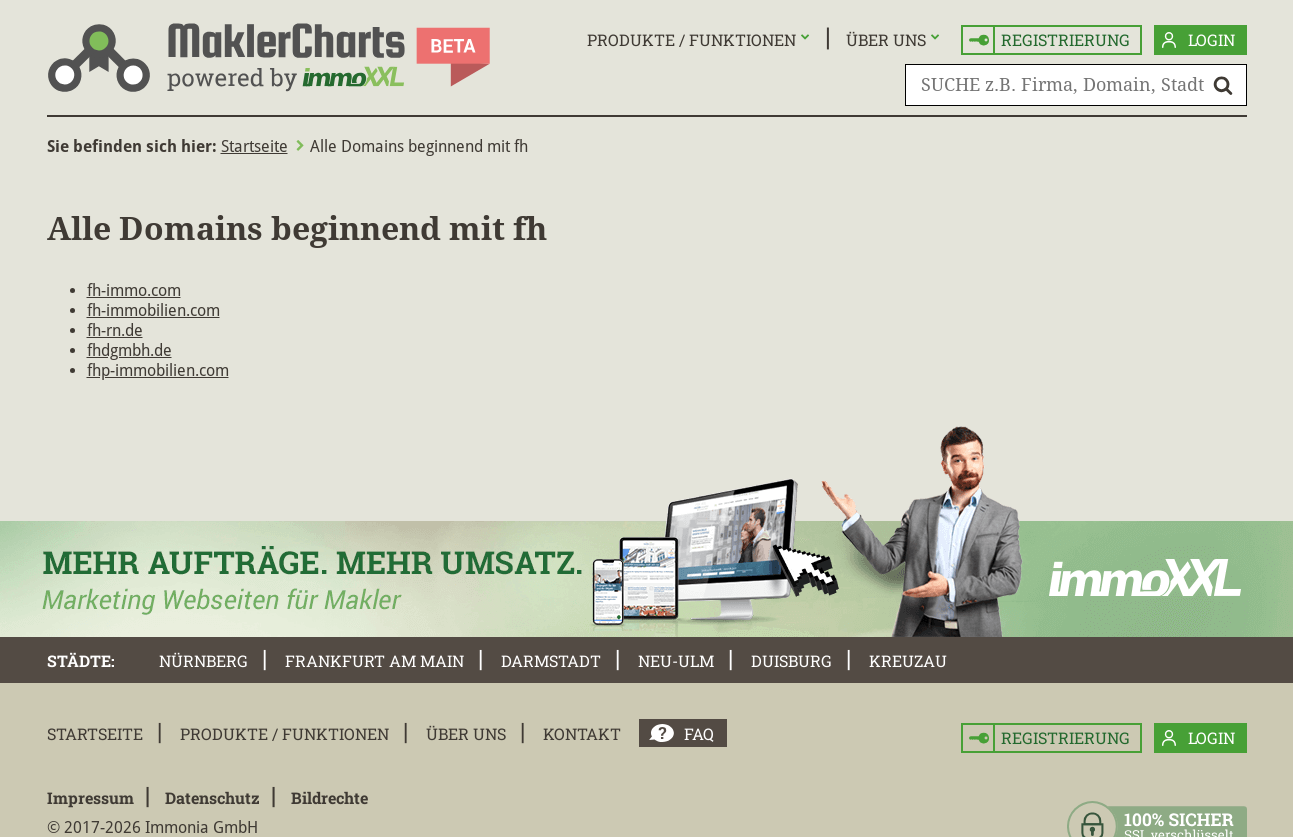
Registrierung (1049, 40)
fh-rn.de (115, 330)
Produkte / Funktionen (691, 39)
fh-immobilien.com (153, 310)
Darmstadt (551, 660)
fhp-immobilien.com (158, 370)
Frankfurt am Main (374, 660)
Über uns (886, 39)
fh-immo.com (134, 290)
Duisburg (791, 660)
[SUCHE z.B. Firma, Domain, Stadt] (1076, 85)
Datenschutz (212, 797)
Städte (79, 660)
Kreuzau (908, 660)
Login (1198, 40)
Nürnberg (203, 660)
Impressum (90, 797)
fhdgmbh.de (129, 350)
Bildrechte (329, 797)
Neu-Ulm (676, 660)
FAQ (699, 733)
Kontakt (582, 733)
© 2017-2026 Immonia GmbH (152, 827)
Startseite (254, 146)
